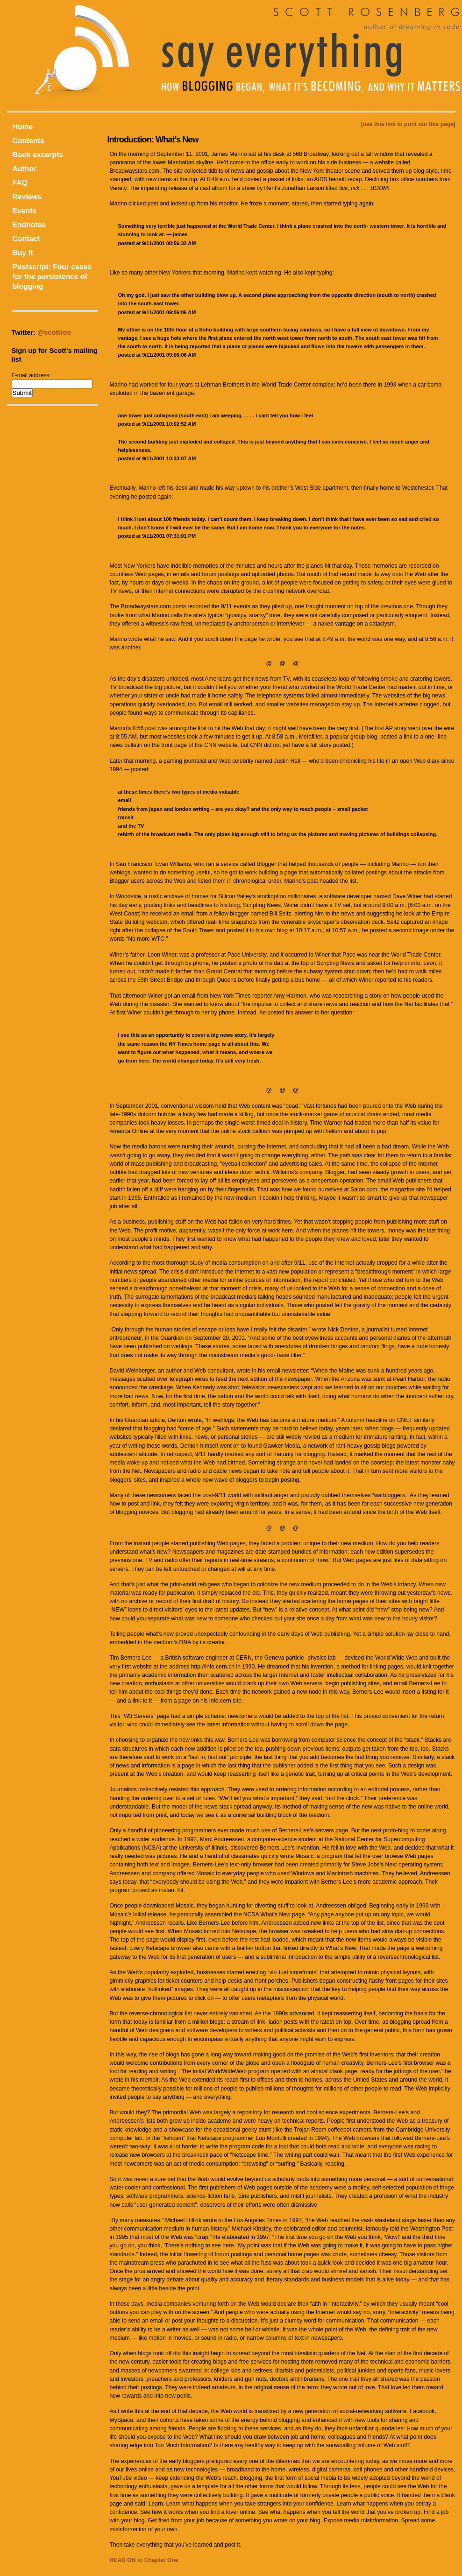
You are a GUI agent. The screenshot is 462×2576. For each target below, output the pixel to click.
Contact (26, 239)
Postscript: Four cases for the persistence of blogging (52, 276)
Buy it (23, 253)
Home (23, 127)
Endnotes (29, 225)
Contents (28, 141)
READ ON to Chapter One (144, 2560)
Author (25, 169)
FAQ (20, 183)
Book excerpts (38, 155)
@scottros (54, 332)
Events (25, 211)
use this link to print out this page (408, 124)
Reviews (27, 197)
